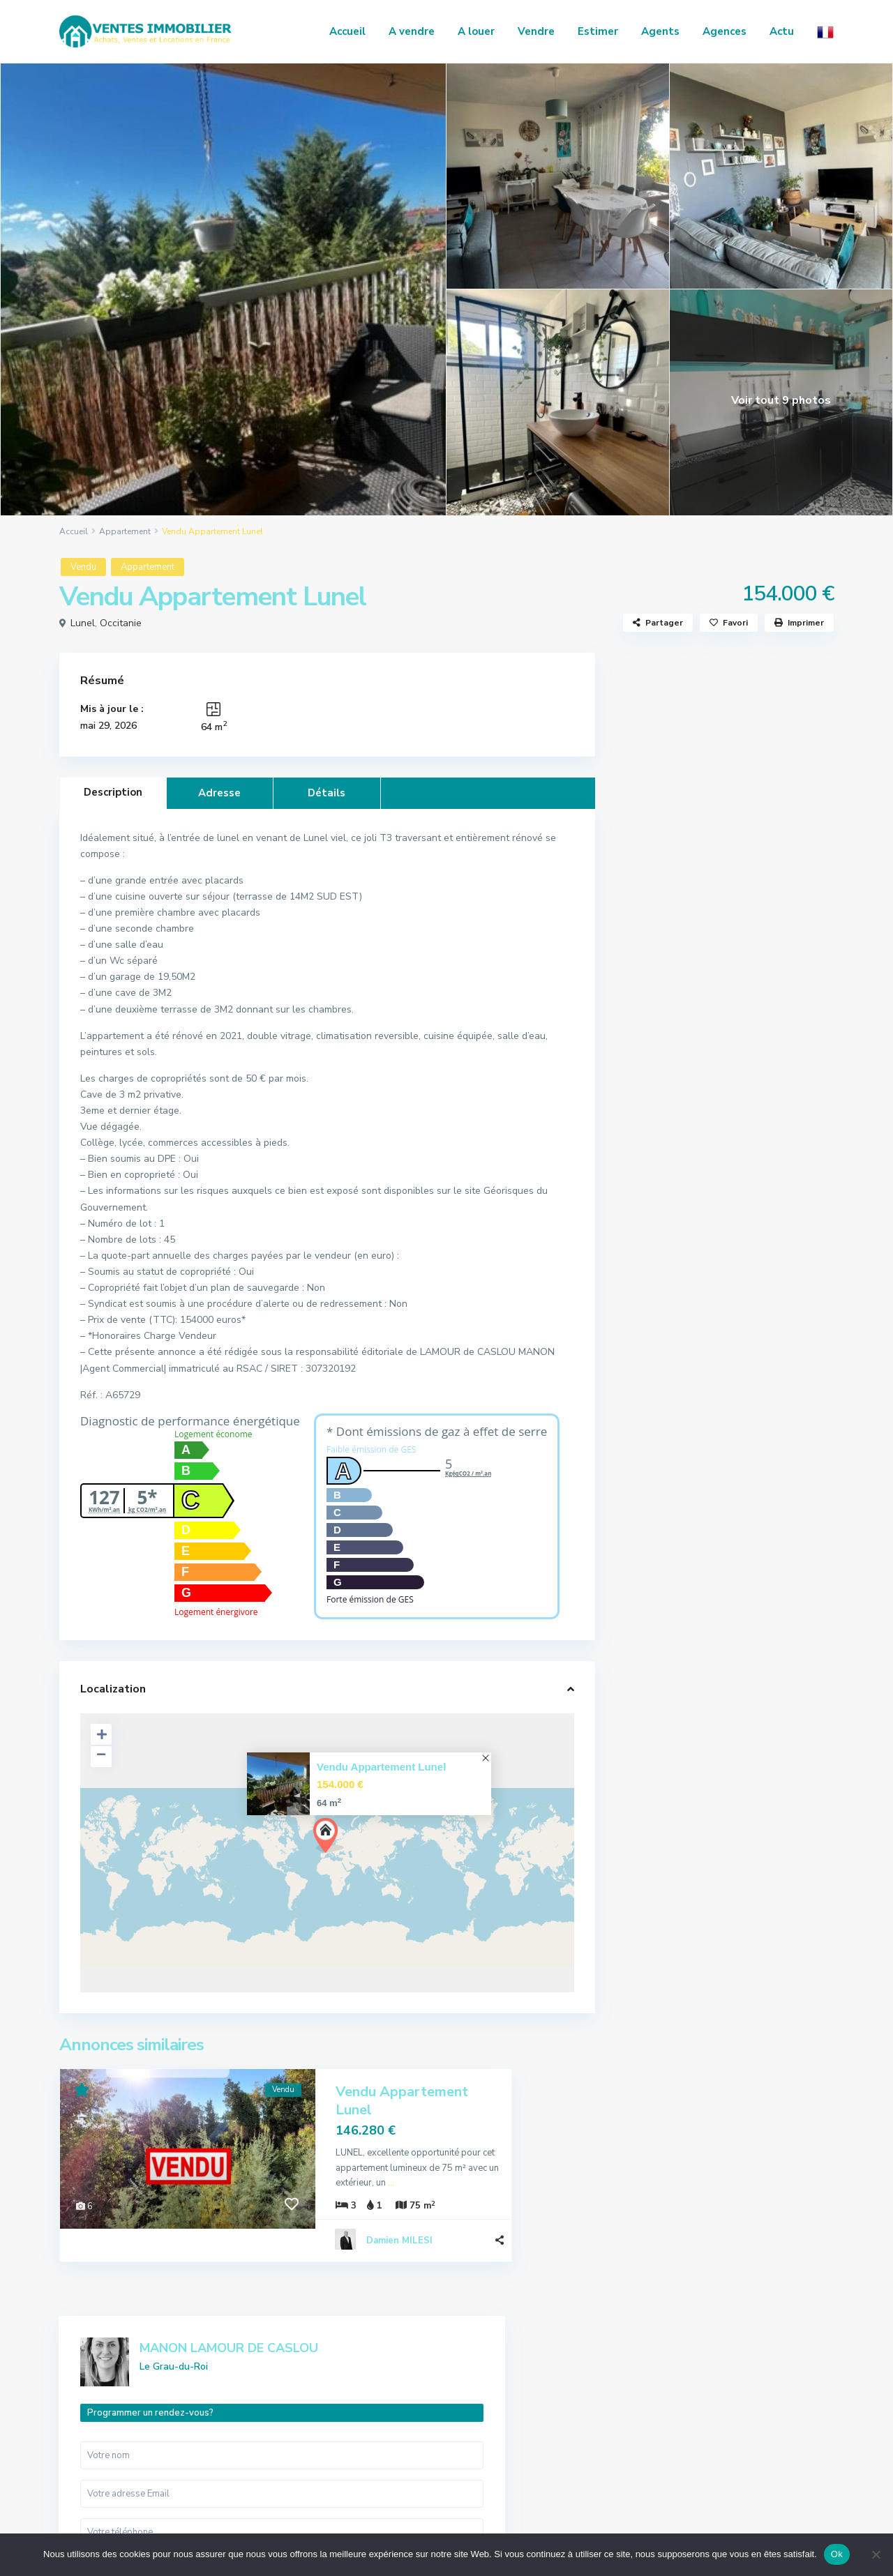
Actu (782, 31)
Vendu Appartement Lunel (381, 1767)
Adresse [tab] (219, 793)
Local (649, 1625)
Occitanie (121, 623)
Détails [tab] (326, 793)
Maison (653, 1657)
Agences (724, 31)
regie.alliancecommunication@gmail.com (149, 2464)
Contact (689, 2455)
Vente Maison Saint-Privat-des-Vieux (758, 1237)
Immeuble (659, 1594)
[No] (876, 2554)
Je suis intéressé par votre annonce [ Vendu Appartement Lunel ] (725, 954)
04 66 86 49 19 (110, 2428)
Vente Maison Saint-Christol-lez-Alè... (762, 1169)
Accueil (347, 31)
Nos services (699, 2413)
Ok (837, 2554)
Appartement (125, 531)
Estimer (598, 31)
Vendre (536, 31)
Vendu (83, 567)
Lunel (82, 623)
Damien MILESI (399, 2205)
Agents (660, 31)
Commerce (661, 1563)
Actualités (682, 1416)
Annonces (693, 2392)
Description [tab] (113, 792)
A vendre (412, 31)
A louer (476, 31)
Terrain (654, 1688)
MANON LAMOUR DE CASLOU (749, 692)
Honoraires (695, 2434)
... (463, 2148)
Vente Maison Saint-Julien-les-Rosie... (756, 1305)
